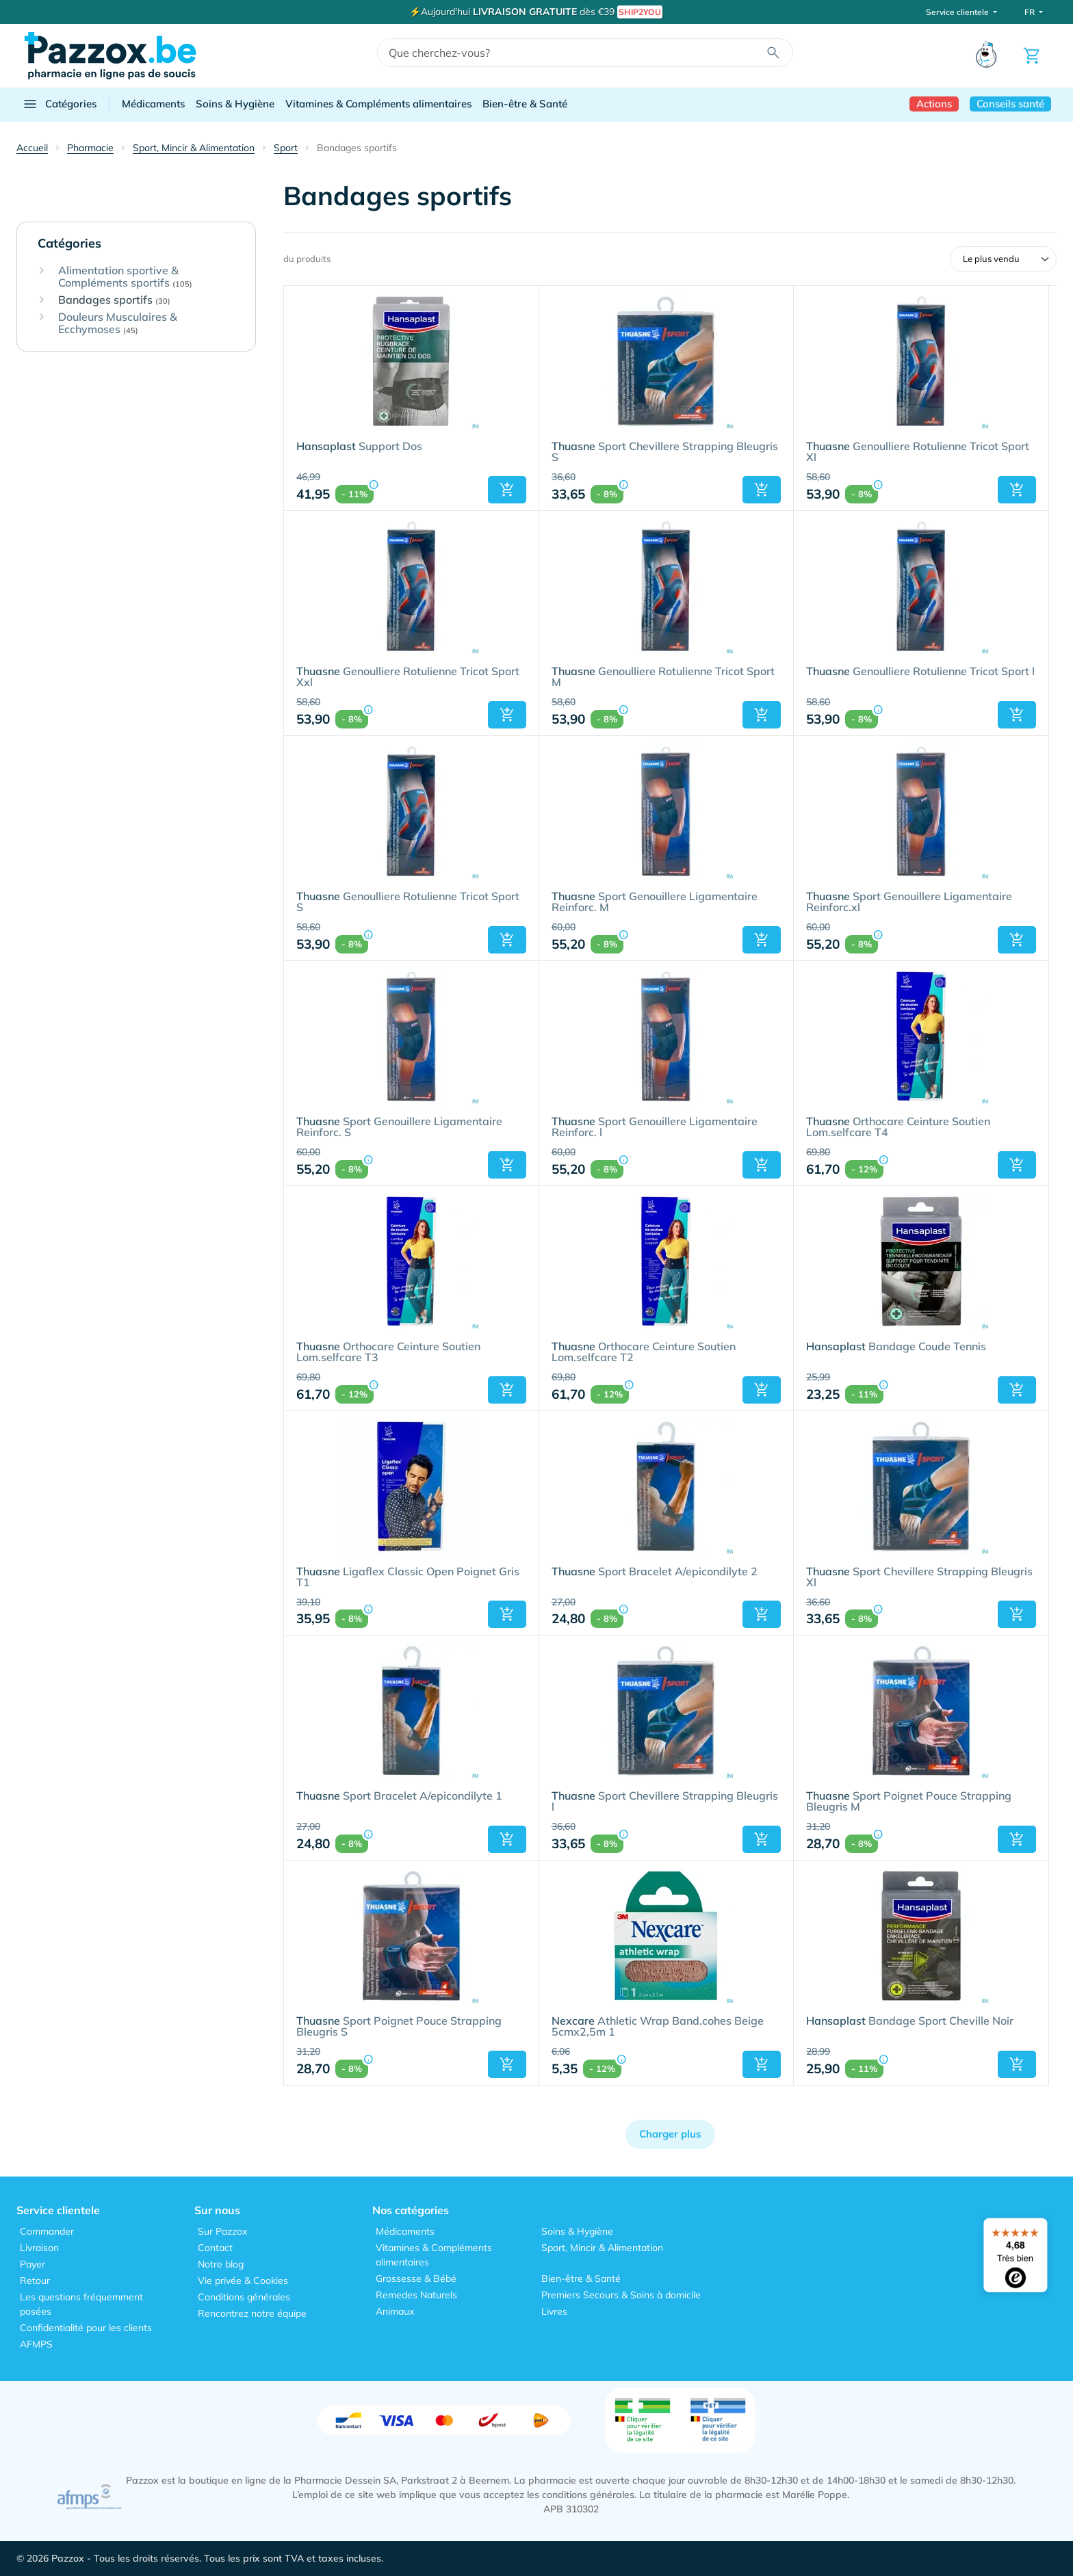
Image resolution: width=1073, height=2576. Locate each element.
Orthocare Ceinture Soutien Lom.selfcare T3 (388, 1352)
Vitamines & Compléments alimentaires (378, 103)
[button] (507, 489)
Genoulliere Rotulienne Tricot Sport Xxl (407, 677)
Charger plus (670, 2133)
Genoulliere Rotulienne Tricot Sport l (920, 672)
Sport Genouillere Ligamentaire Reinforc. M (655, 902)
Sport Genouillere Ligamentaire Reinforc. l (655, 1127)
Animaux (395, 2311)
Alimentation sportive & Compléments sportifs (125, 277)
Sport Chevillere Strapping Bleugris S (665, 452)
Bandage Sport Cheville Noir (909, 2021)
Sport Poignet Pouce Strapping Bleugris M (908, 1801)
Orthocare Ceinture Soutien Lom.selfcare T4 (898, 1127)
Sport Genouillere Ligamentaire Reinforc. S (399, 1127)
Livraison (39, 2248)
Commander (47, 2231)
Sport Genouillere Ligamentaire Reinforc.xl (909, 902)
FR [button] (1030, 12)
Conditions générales (244, 2297)
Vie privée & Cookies (243, 2280)
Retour (35, 2280)
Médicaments (153, 103)
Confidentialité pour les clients (86, 2328)
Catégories (59, 104)
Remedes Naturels (416, 2295)
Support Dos (359, 447)
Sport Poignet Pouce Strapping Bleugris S (399, 2026)
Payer (32, 2264)
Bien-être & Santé (524, 103)
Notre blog (221, 2264)
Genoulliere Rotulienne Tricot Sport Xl (917, 452)
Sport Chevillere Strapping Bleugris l (665, 1801)
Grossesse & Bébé (416, 2278)
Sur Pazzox (222, 2231)
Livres (554, 2311)
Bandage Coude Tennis (896, 1347)
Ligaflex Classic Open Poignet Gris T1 (407, 1577)
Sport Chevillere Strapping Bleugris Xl (919, 1577)
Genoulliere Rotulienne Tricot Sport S (407, 902)
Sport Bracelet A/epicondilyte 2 (655, 1572)
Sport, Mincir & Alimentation (602, 2248)
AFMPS (36, 2344)
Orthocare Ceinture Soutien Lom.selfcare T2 (644, 1352)
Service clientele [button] (958, 12)
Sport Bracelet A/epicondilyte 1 (399, 1796)
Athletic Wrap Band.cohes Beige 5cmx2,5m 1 (658, 2026)
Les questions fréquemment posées (81, 2304)
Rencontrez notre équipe (252, 2313)
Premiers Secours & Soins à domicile (621, 2295)
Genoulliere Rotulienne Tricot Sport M (663, 677)
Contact (215, 2248)
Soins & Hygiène (235, 103)
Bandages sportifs (114, 300)
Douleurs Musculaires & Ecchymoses (117, 323)
